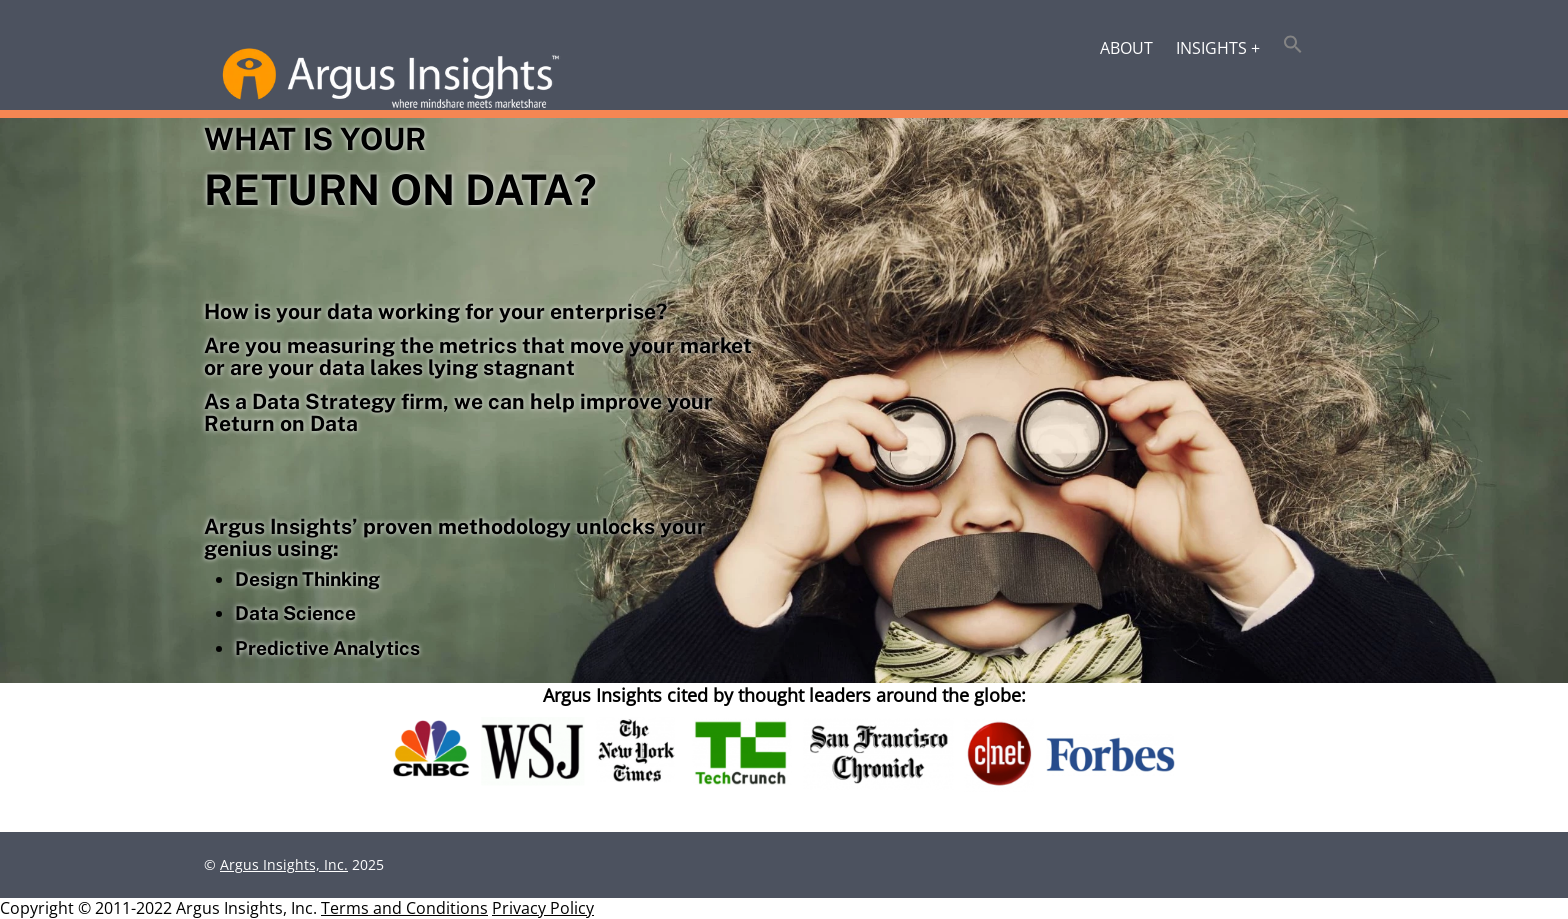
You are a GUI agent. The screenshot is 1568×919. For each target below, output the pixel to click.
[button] (1293, 46)
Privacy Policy (543, 908)
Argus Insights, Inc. (284, 864)
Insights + (1218, 48)
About (1126, 48)
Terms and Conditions (404, 908)
